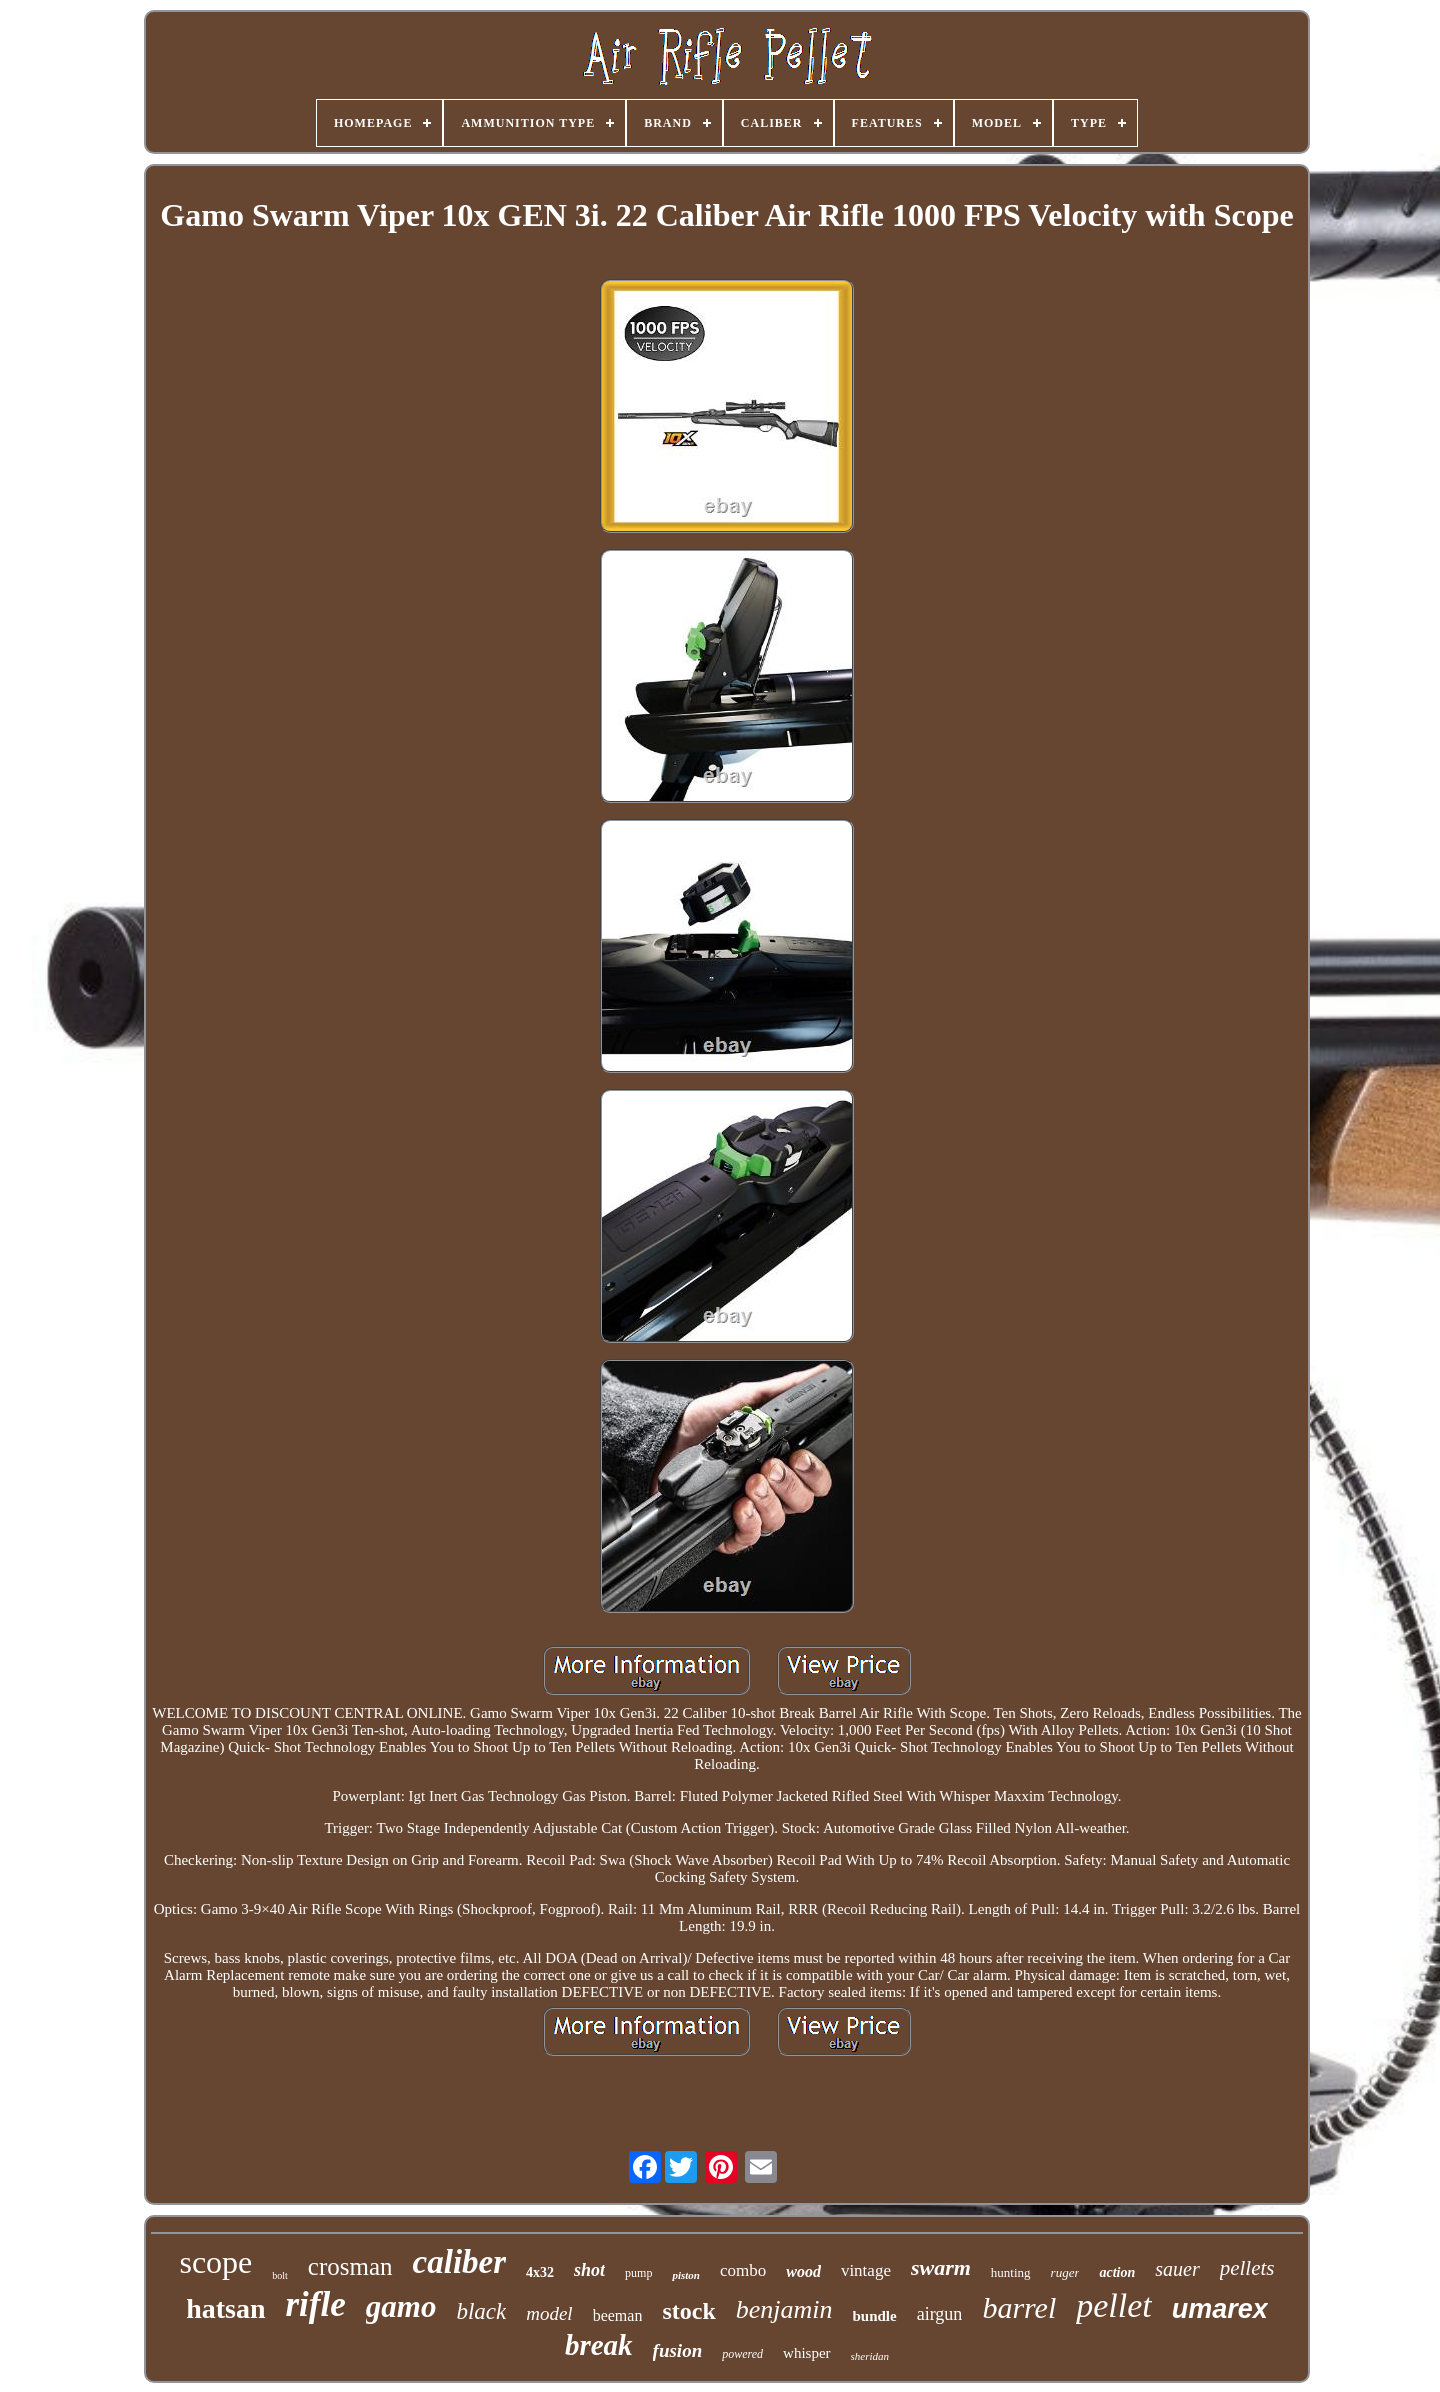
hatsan (225, 2308)
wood (803, 2271)
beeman (618, 2315)
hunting (1011, 2272)
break (599, 2345)
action (1117, 2272)
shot (589, 2270)
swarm (941, 2267)
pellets (1247, 2268)
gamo (401, 2306)
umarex (1220, 2309)
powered (742, 2354)
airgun (940, 2314)
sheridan (870, 2356)
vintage (866, 2270)
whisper (807, 2353)
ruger (1065, 2272)
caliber (459, 2262)
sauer (1177, 2269)
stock (688, 2311)
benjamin (784, 2309)
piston (686, 2275)
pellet (1114, 2305)
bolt (280, 2275)
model (549, 2313)
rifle (316, 2304)
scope (215, 2262)
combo (743, 2270)
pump (638, 2273)
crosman (350, 2266)
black (481, 2311)
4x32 (540, 2272)
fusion (678, 2350)
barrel (1019, 2307)
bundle (875, 2316)
